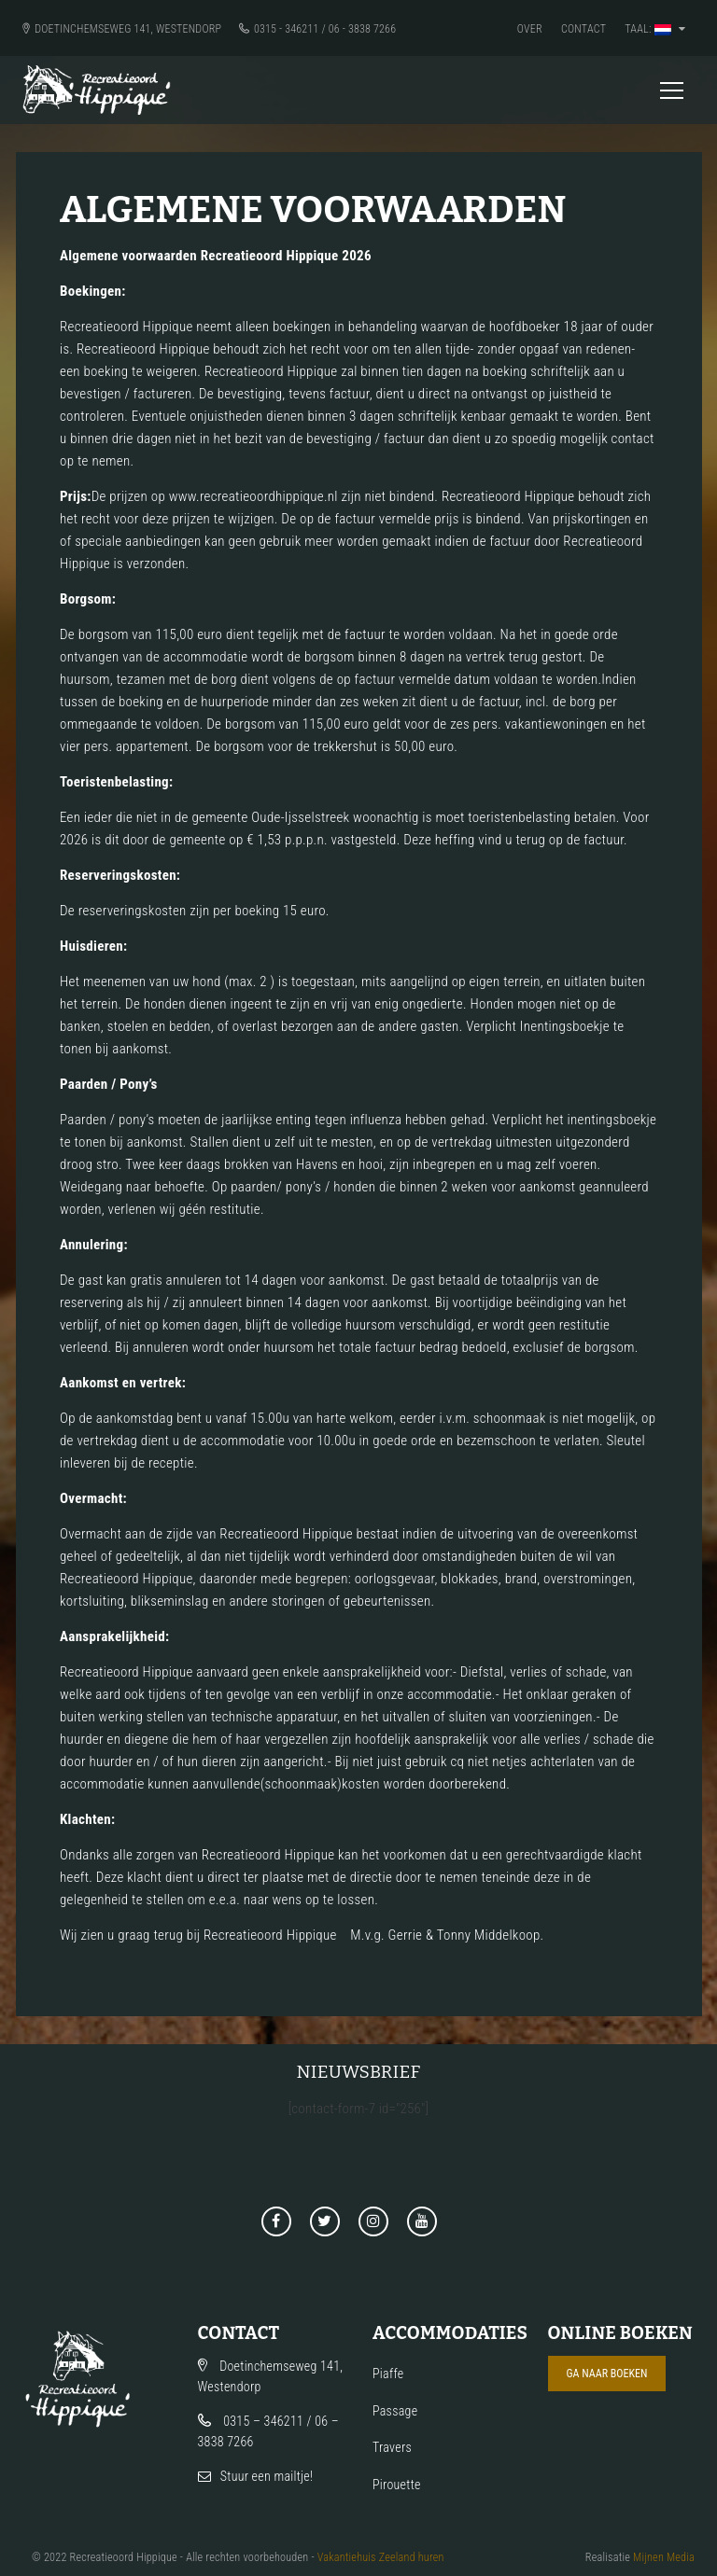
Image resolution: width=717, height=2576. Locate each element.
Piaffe (388, 2373)
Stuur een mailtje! (267, 2476)
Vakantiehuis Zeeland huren (380, 2557)
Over (529, 28)
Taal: (655, 28)
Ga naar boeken (607, 2373)
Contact (583, 28)
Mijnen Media (664, 2557)
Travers (392, 2447)
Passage (395, 2410)
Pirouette (397, 2484)
